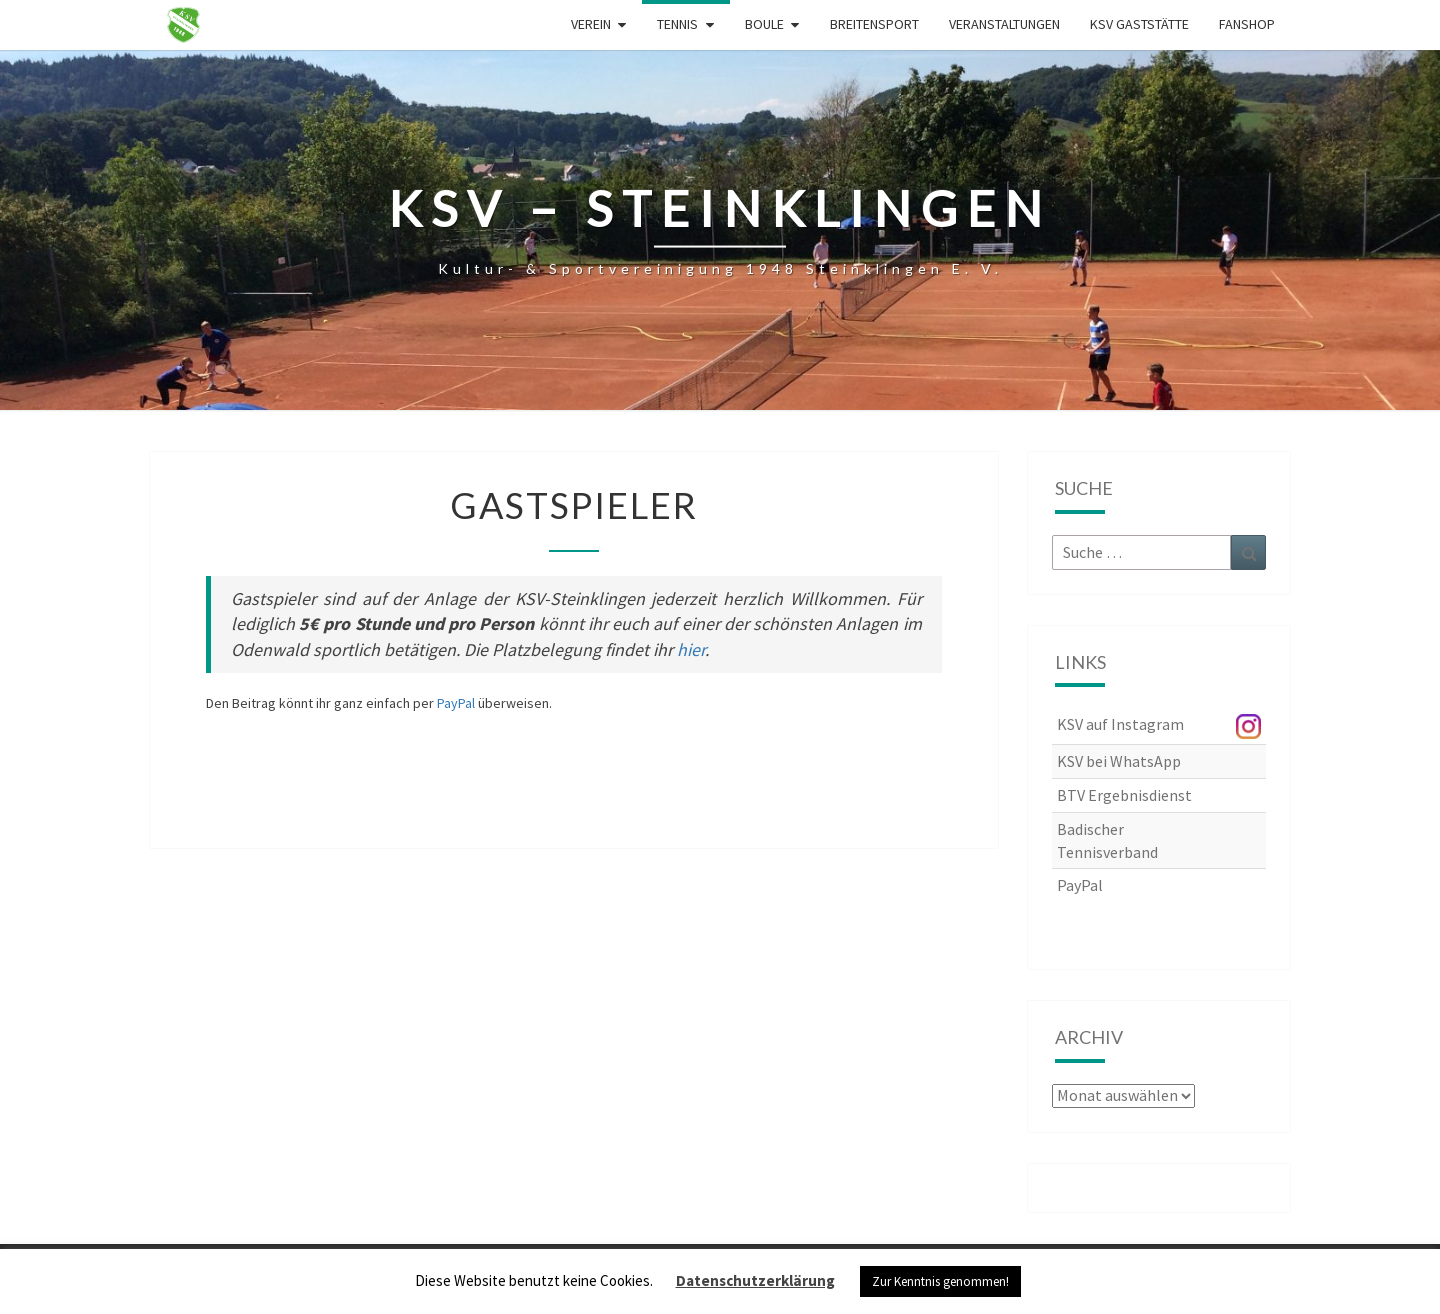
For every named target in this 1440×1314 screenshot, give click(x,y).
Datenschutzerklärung (755, 1280)
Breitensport (874, 24)
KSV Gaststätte (1139, 24)
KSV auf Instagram (1120, 724)
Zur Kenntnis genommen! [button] (940, 1281)
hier (691, 649)
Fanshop (1247, 24)
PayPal (456, 703)
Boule (764, 24)
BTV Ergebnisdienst (1124, 795)
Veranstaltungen (1004, 24)
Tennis (677, 24)
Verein (591, 24)
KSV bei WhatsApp (1119, 761)
